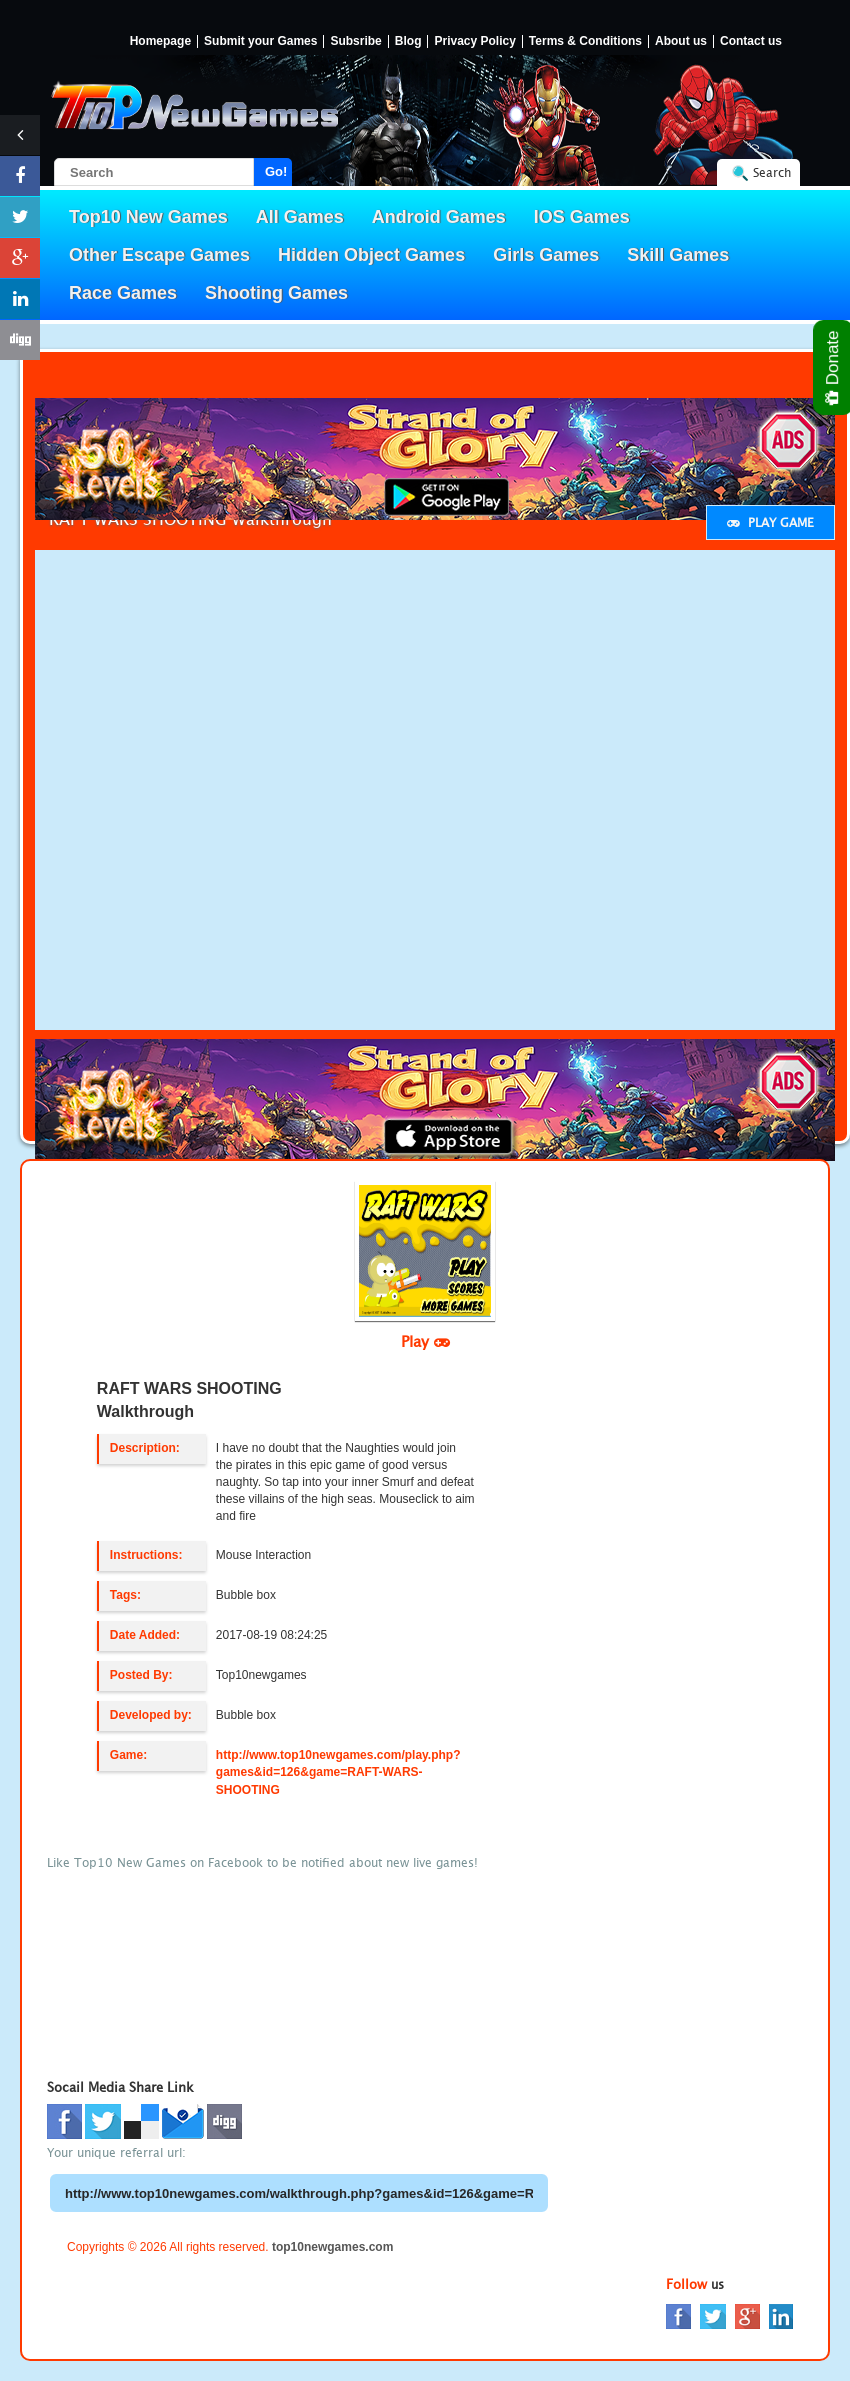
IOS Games (582, 217)
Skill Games (678, 255)
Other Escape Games (159, 255)
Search (772, 172)
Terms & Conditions (585, 41)
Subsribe (355, 41)
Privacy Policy (474, 41)
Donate (833, 367)
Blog (408, 41)
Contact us (751, 41)
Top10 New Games (148, 217)
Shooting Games (276, 293)
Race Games (123, 293)
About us (681, 41)
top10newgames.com (332, 2247)
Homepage (160, 41)
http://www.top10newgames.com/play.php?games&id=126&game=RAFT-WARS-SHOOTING (338, 1772)
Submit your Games (260, 41)
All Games (300, 217)
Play (425, 1341)
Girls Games (546, 255)
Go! (276, 171)
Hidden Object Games (371, 255)
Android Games (439, 217)
